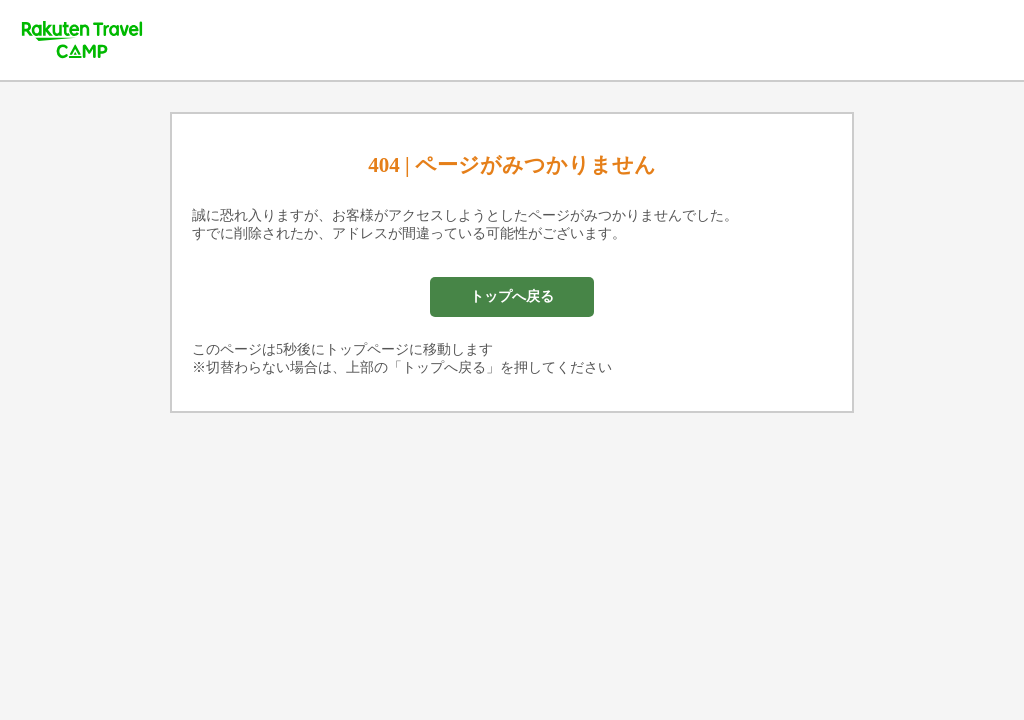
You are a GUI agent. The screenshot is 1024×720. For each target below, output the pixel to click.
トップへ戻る (512, 296)
